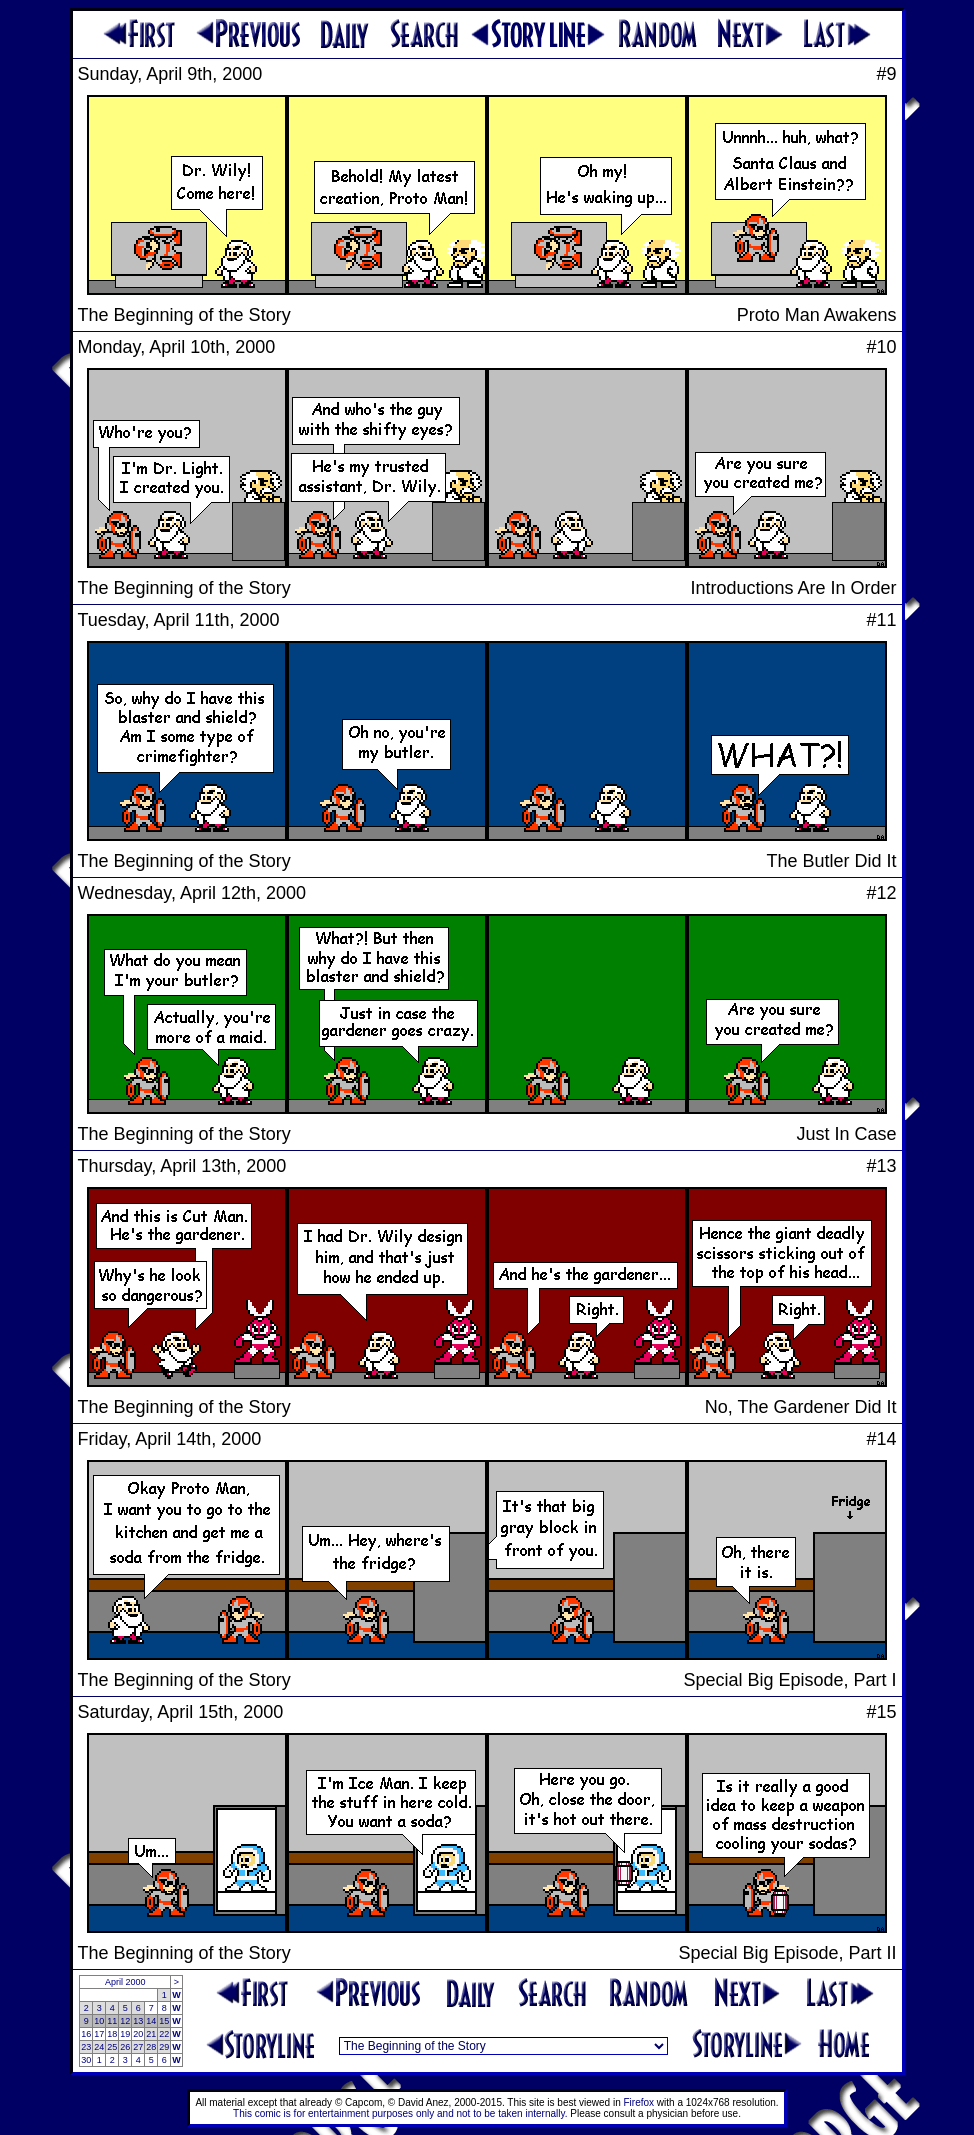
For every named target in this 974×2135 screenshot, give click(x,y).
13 (138, 2021)
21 (151, 2034)
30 (86, 2060)
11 (112, 2021)
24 (99, 2047)
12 (125, 2021)
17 (99, 2034)
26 (125, 2047)
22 (164, 2034)
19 (125, 2034)
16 (86, 2034)
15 (164, 2021)
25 (112, 2047)
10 (99, 2021)
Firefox (639, 2102)
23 (86, 2047)
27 (138, 2047)
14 (151, 2021)
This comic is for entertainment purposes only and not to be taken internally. (400, 2113)
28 (151, 2047)
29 (164, 2047)
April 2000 (125, 1982)
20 (138, 2034)
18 (112, 2034)
